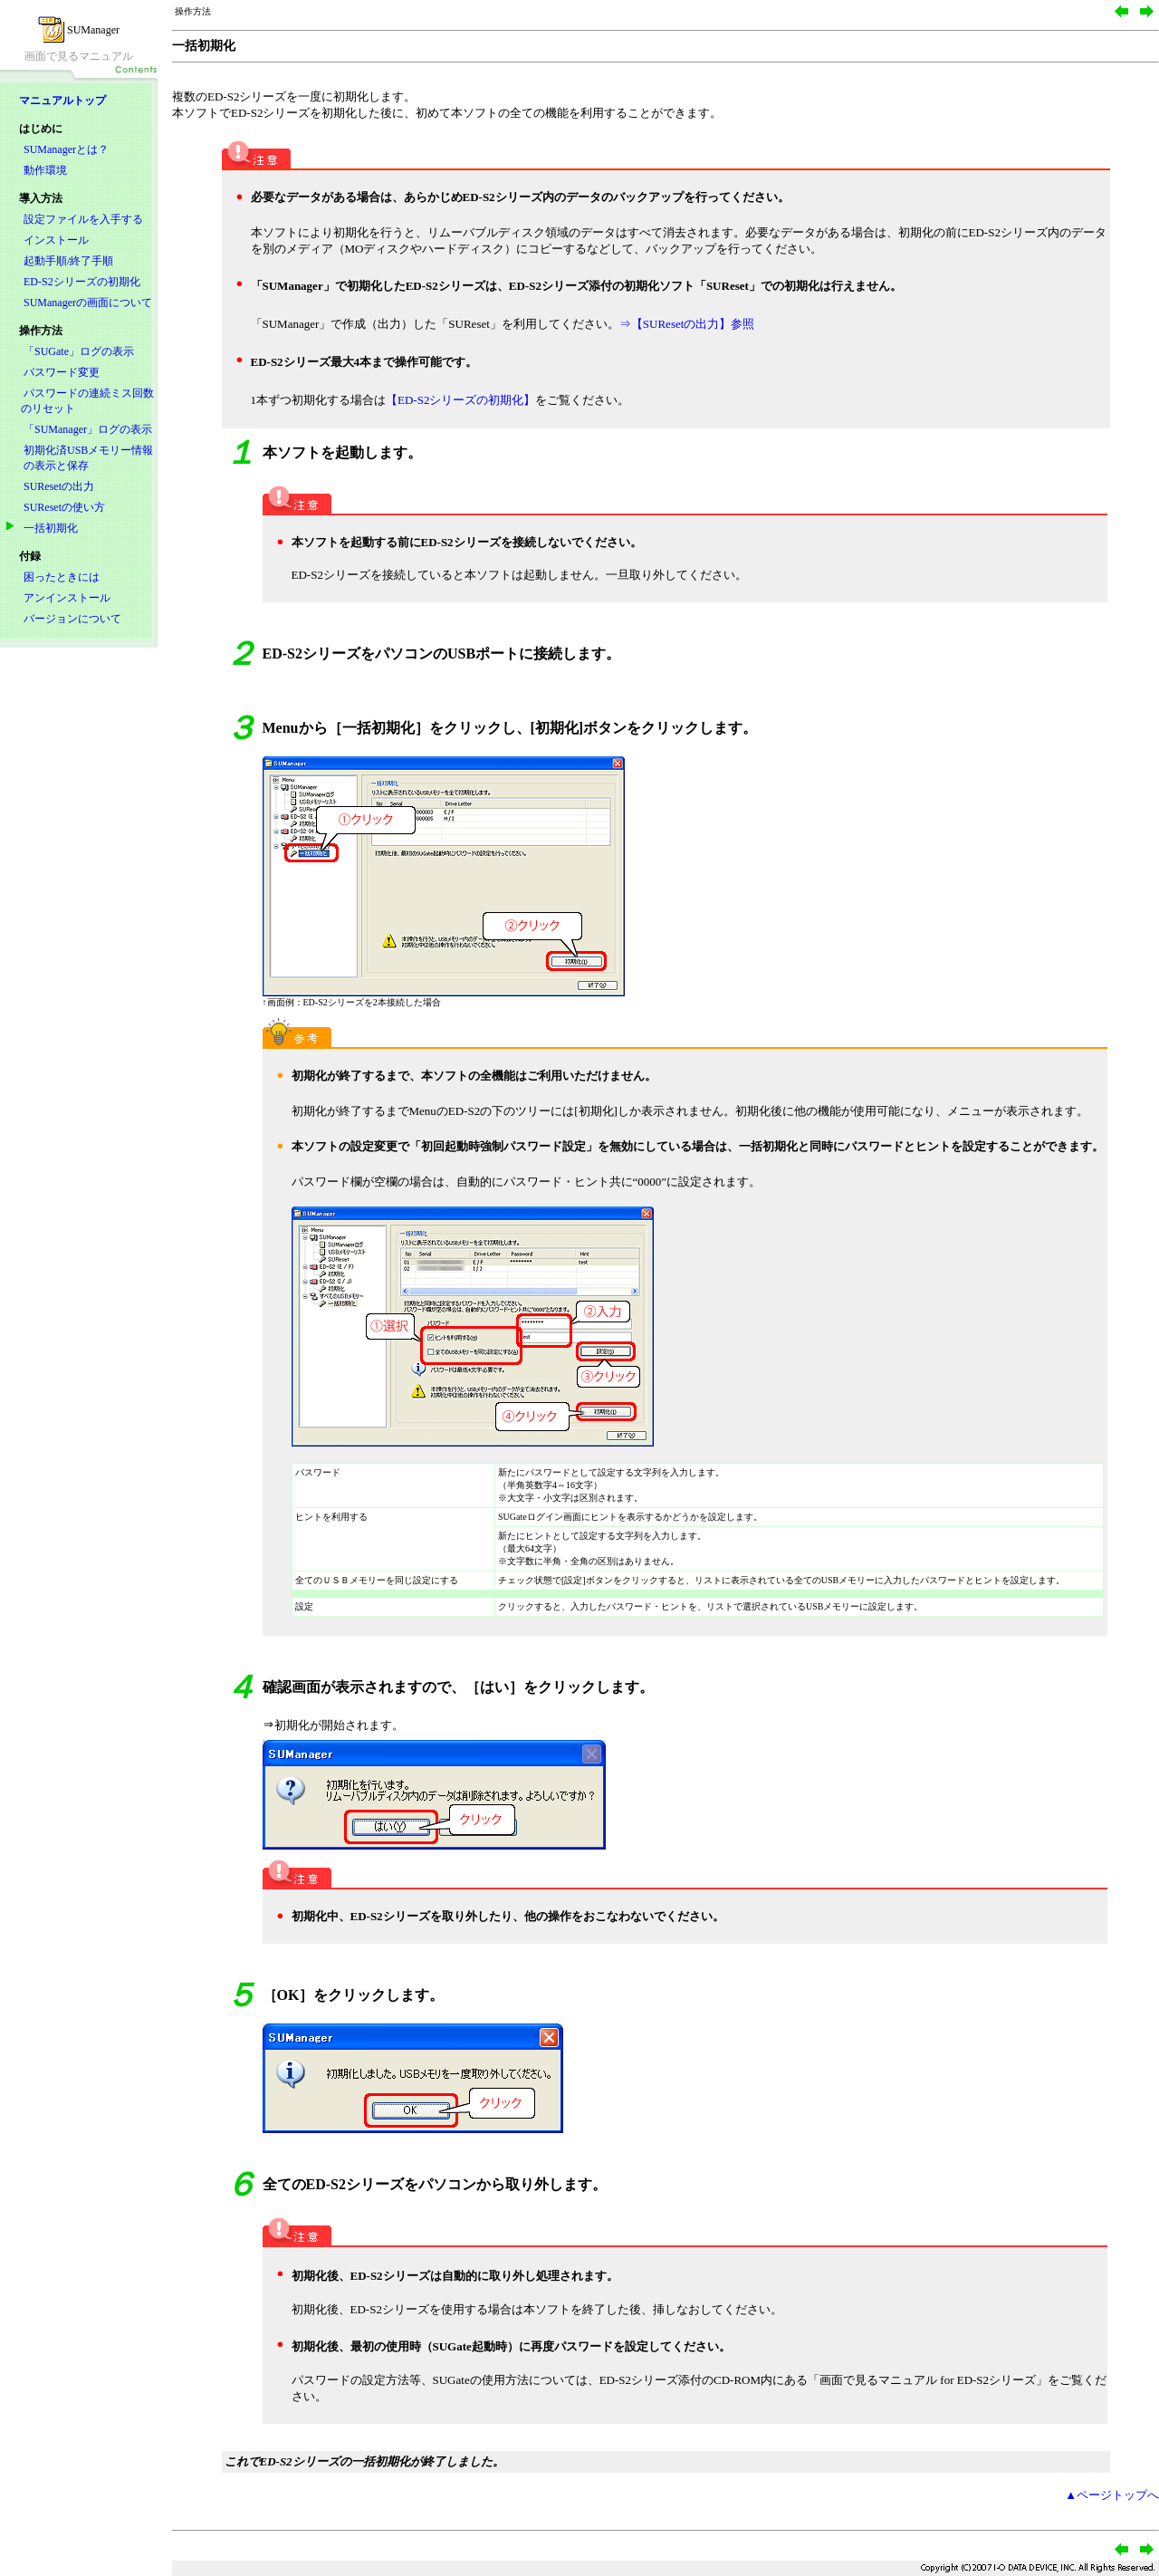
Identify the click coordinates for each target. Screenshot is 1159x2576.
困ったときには (62, 577)
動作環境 (45, 170)
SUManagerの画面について (88, 302)
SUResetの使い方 (64, 507)
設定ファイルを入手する (83, 219)
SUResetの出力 (59, 486)
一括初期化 (51, 528)
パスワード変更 (62, 372)
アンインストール (67, 597)
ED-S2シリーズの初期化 (82, 281)
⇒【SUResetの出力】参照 (687, 324)
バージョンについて (72, 618)
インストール (56, 240)
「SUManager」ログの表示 (88, 429)
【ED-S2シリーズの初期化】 (460, 400)
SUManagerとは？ (66, 149)
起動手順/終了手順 (68, 261)
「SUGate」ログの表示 (79, 351)
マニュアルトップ (62, 100)
